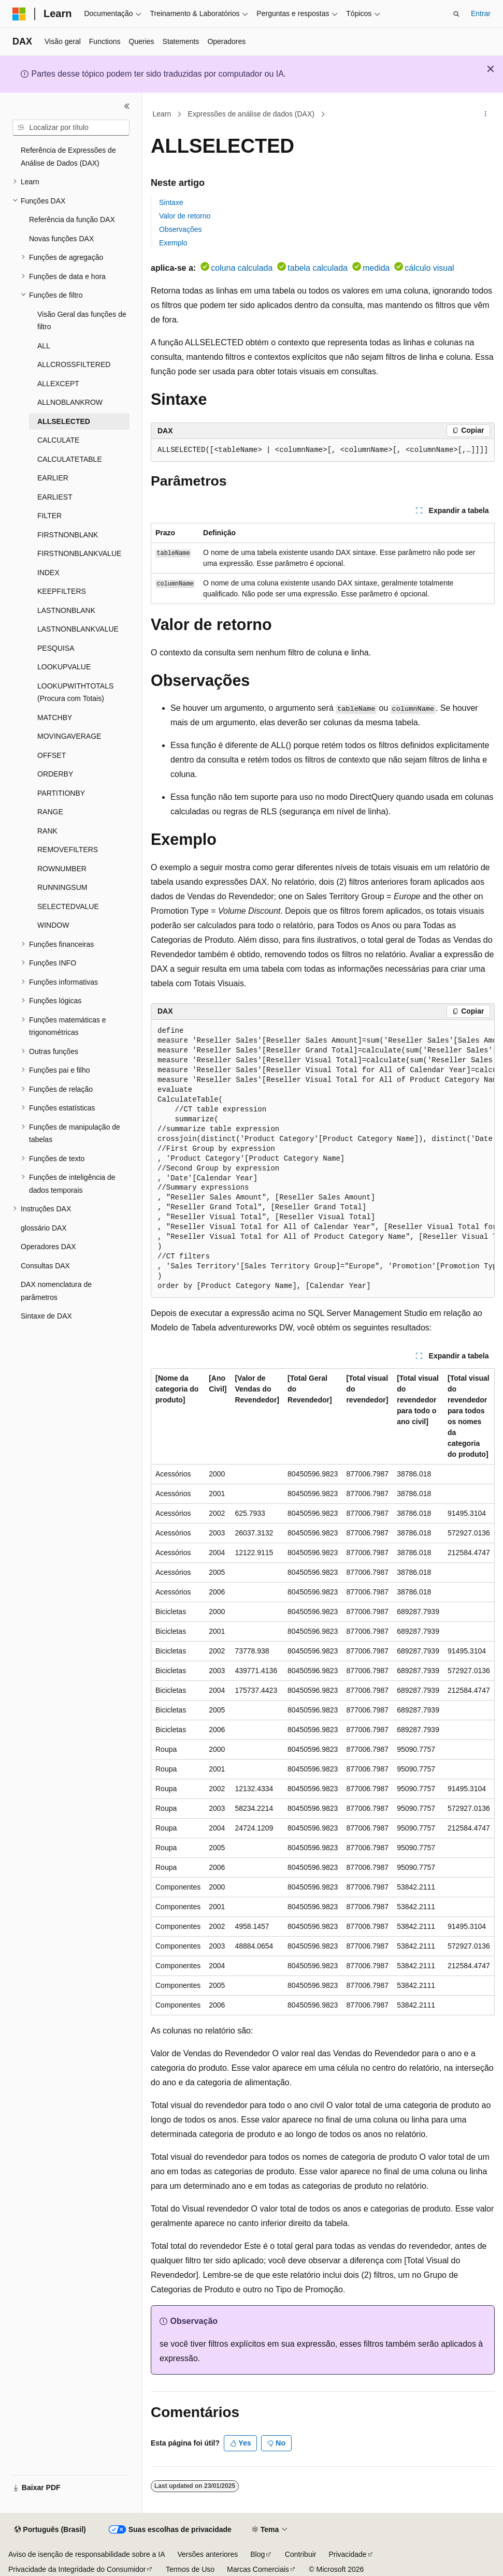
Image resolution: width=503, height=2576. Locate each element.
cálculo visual (429, 268)
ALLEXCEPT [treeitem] (58, 383)
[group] (323, 450)
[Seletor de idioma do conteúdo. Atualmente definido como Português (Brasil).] (50, 2530)
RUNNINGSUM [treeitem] (62, 887)
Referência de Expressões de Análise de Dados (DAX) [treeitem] (68, 156)
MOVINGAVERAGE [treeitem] (69, 736)
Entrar (481, 13)
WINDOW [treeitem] (53, 925)
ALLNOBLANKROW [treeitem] (70, 402)
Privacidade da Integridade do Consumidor (77, 2569)
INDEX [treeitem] (48, 572)
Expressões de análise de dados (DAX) (251, 114)
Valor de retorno (184, 216)
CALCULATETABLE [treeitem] (69, 459)
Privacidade (347, 2554)
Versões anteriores (208, 2554)
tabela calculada (318, 268)
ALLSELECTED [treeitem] (63, 421)
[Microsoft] (19, 14)
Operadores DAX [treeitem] (48, 1246)
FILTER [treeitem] (49, 515)
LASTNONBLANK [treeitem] (66, 610)
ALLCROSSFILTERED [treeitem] (73, 364)
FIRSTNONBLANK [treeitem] (67, 535)
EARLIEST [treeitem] (55, 497)
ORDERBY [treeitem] (55, 774)
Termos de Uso (190, 2569)
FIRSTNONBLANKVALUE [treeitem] (79, 553)
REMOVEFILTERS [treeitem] (67, 849)
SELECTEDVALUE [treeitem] (68, 906)
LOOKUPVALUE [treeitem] (64, 667)
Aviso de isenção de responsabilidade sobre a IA (86, 2554)
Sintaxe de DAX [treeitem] (46, 1316)
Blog (257, 2554)
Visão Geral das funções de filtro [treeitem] (81, 320)
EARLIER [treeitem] (52, 478)
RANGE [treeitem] (50, 812)
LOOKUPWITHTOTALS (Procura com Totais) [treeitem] (75, 692)
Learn (162, 114)
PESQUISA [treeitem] (56, 648)
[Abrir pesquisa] (456, 14)
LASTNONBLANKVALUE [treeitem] (78, 629)
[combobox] (71, 128)
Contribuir (301, 2554)
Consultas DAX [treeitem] (45, 1266)
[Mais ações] (486, 114)
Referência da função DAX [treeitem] (72, 219)
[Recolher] (127, 106)
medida (376, 268)
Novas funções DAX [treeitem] (61, 239)
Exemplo (173, 243)
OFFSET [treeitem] (51, 755)
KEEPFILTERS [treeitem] (61, 591)
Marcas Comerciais (258, 2569)
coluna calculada (241, 268)
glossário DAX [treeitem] (44, 1228)
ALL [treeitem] (43, 346)
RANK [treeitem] (47, 831)
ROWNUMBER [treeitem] (62, 869)
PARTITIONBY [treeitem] (61, 793)
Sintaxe (171, 202)
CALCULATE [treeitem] (58, 440)
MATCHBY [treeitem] (54, 717)
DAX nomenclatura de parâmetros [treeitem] (56, 1290)
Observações (180, 229)
